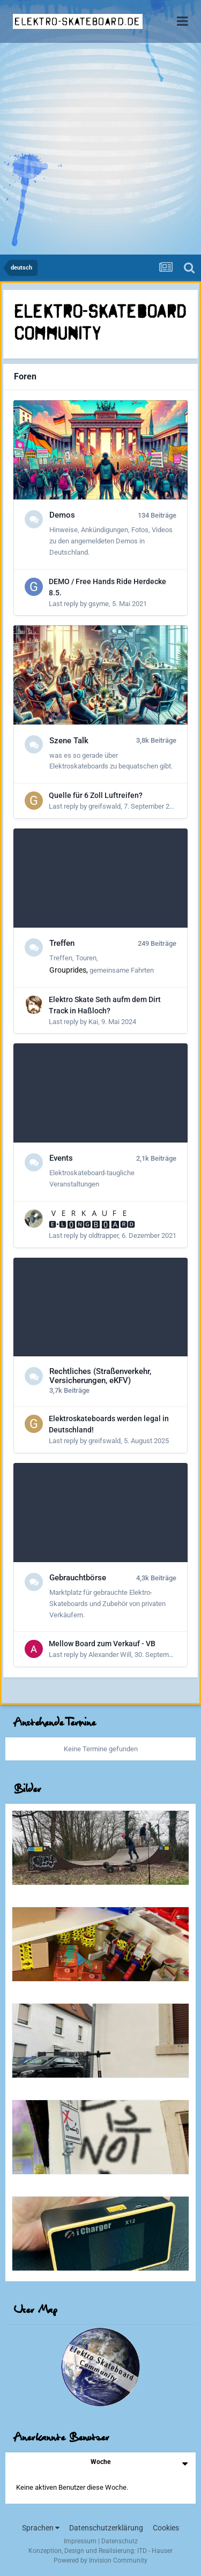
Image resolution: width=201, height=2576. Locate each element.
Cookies (166, 2527)
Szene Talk (68, 740)
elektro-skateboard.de (77, 21)
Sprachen (40, 2527)
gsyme (98, 604)
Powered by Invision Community (100, 2560)
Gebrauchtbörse (77, 1577)
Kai (93, 1022)
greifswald (104, 806)
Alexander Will (109, 1655)
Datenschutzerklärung (106, 2527)
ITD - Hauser (155, 2551)
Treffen (62, 943)
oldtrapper (103, 1235)
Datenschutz (119, 2541)
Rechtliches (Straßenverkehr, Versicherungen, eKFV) (100, 1376)
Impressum (80, 2541)
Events (61, 1158)
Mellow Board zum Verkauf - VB (102, 1643)
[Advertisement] (100, 148)
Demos (62, 515)
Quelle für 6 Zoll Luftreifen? (96, 795)
